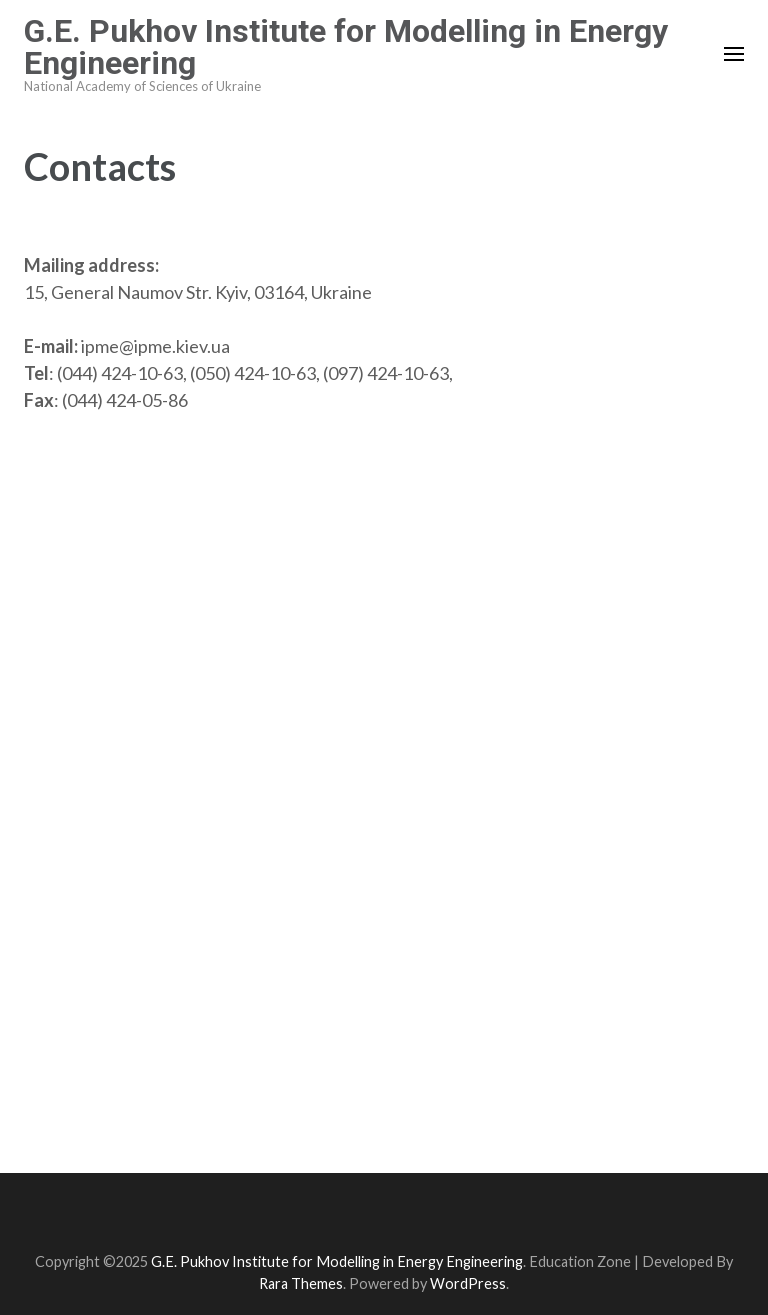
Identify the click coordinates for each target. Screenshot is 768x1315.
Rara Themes (301, 1283)
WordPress (468, 1283)
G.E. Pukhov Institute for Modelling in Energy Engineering (346, 47)
